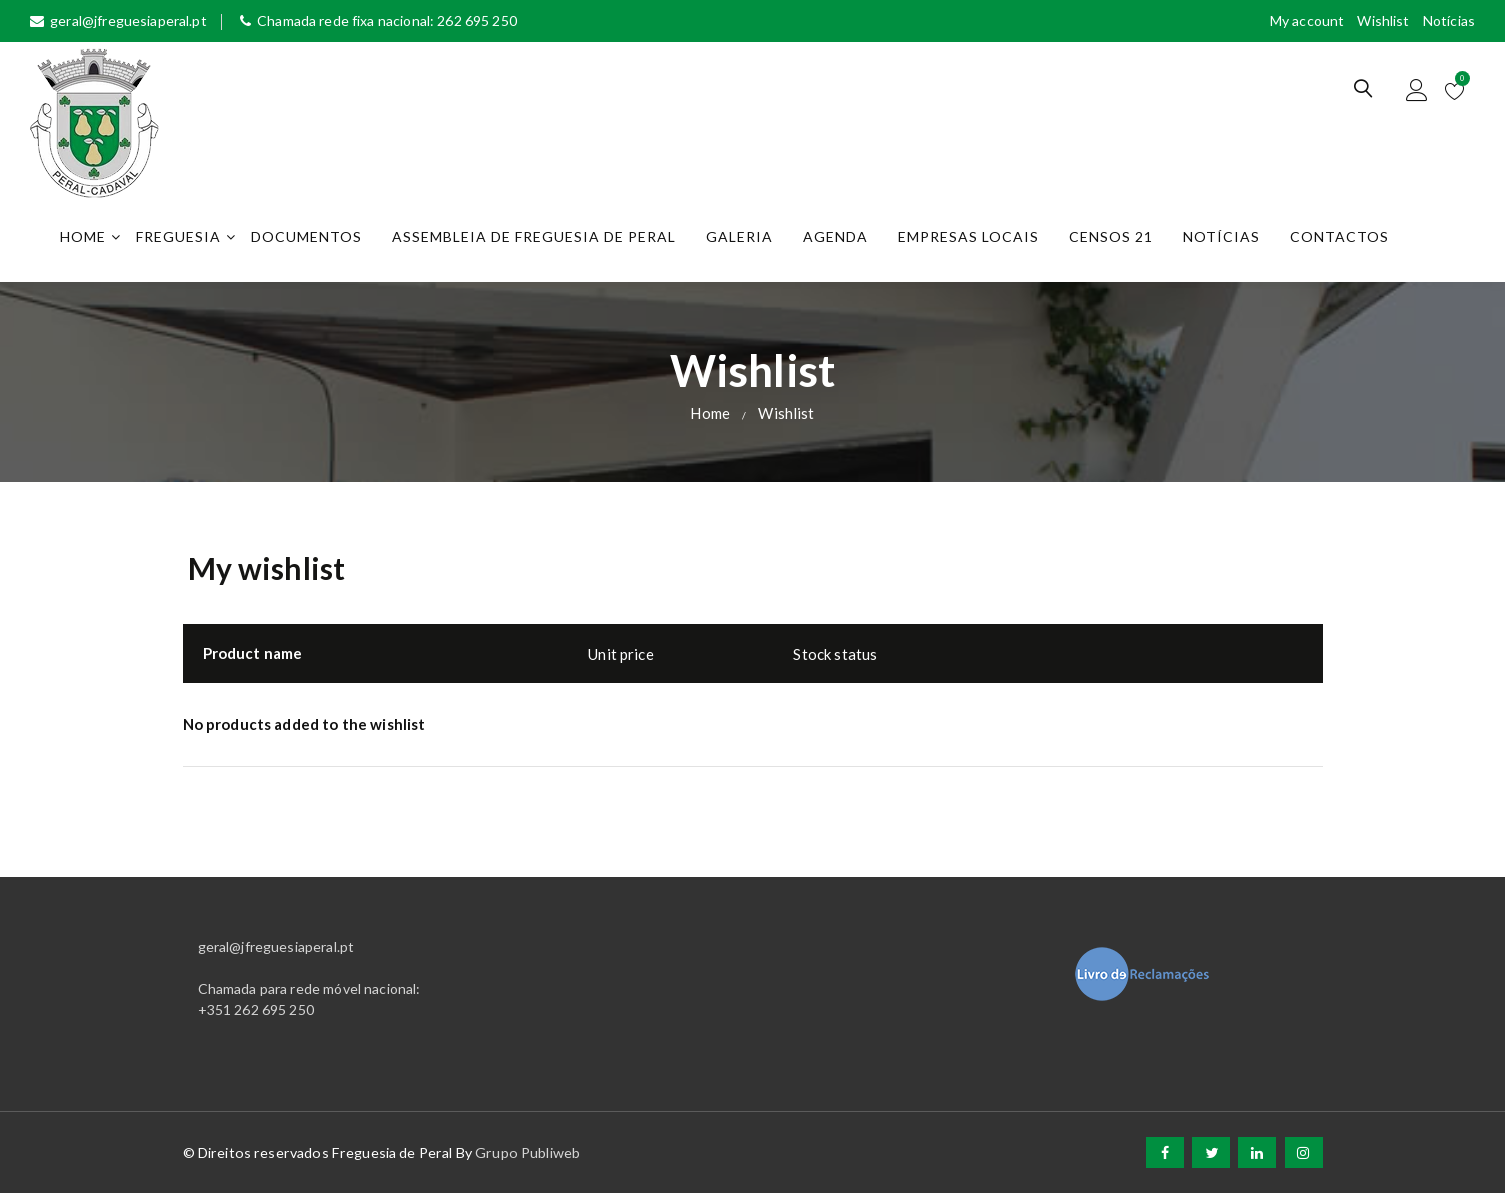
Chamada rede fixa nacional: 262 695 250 (378, 20)
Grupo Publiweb (527, 1152)
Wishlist (1383, 20)
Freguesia (178, 236)
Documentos (306, 236)
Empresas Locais (968, 236)
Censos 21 (1111, 236)
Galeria (739, 236)
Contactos (1339, 236)
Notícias (1449, 20)
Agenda (835, 236)
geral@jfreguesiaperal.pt (118, 20)
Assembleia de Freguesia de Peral (534, 236)
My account (1307, 20)
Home (83, 236)
